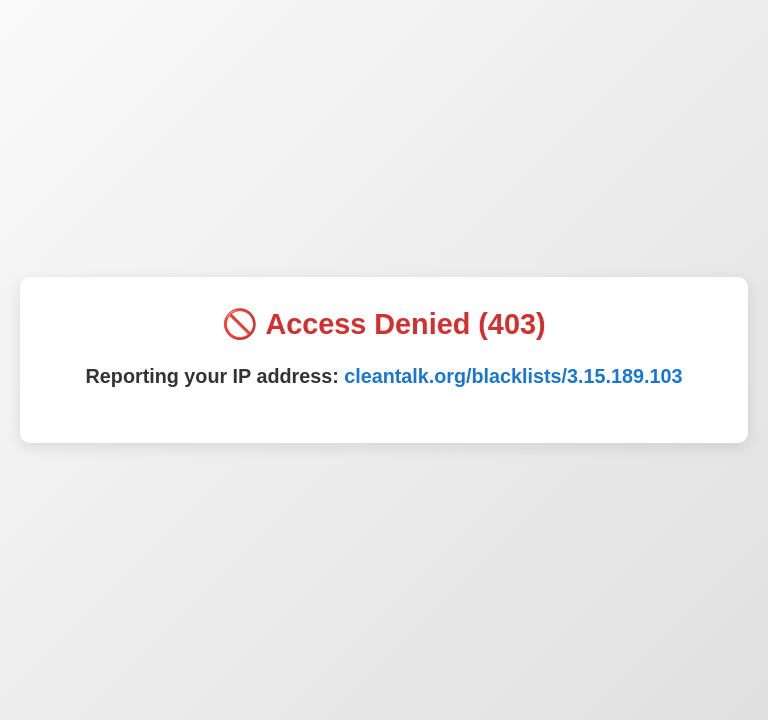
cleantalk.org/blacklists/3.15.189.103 (513, 376)
